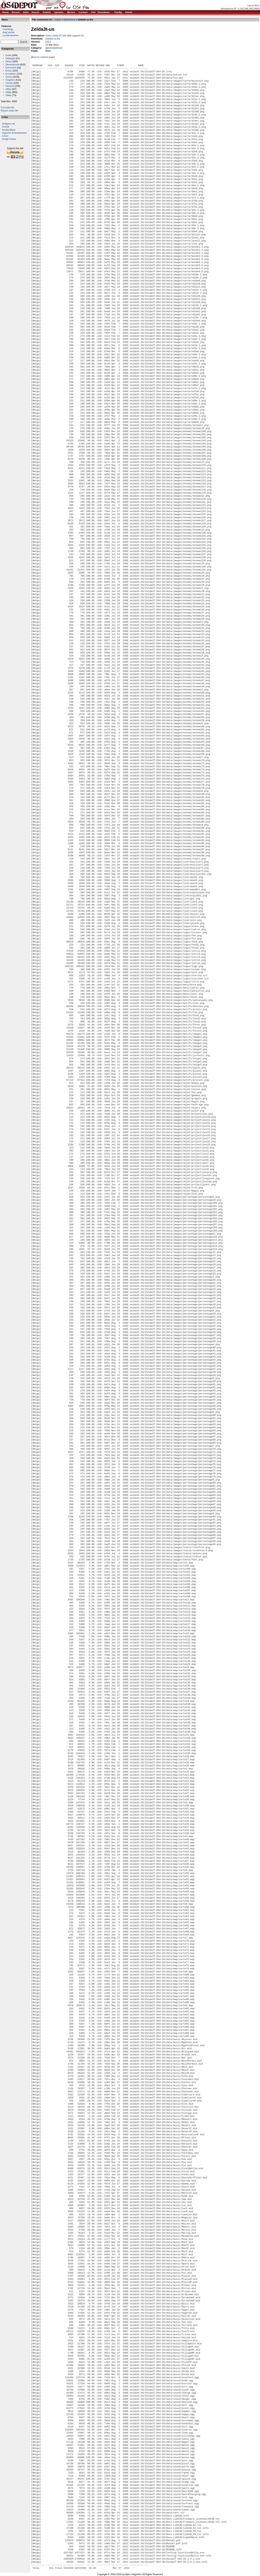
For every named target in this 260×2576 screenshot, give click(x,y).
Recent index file (9, 110)
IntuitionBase (9, 129)
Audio (8, 55)
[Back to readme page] (43, 57)
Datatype (10, 58)
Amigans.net (8, 123)
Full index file (7, 107)
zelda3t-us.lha (52, 38)
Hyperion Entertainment (14, 132)
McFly (257, 6)
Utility (8, 92)
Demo (8, 61)
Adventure (69, 19)
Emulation (10, 73)
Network (9, 86)
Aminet (5, 126)
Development (12, 64)
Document (10, 67)
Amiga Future (9, 139)
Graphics (10, 79)
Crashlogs (7, 29)
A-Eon (5, 136)
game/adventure (53, 47)
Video (8, 95)
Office (8, 89)
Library (9, 83)
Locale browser (10, 35)
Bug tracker (8, 32)
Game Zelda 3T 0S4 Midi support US (64, 35)
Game (8, 76)
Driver (8, 70)
